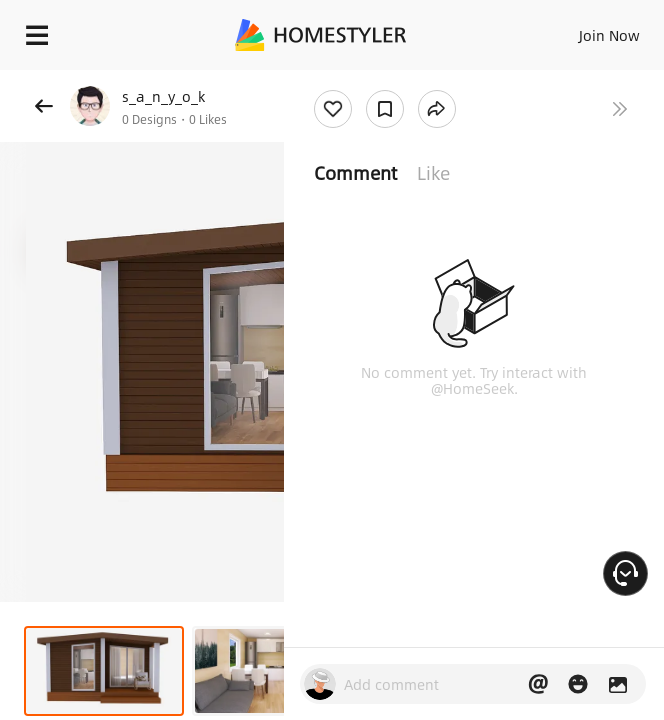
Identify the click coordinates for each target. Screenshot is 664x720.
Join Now (609, 35)
